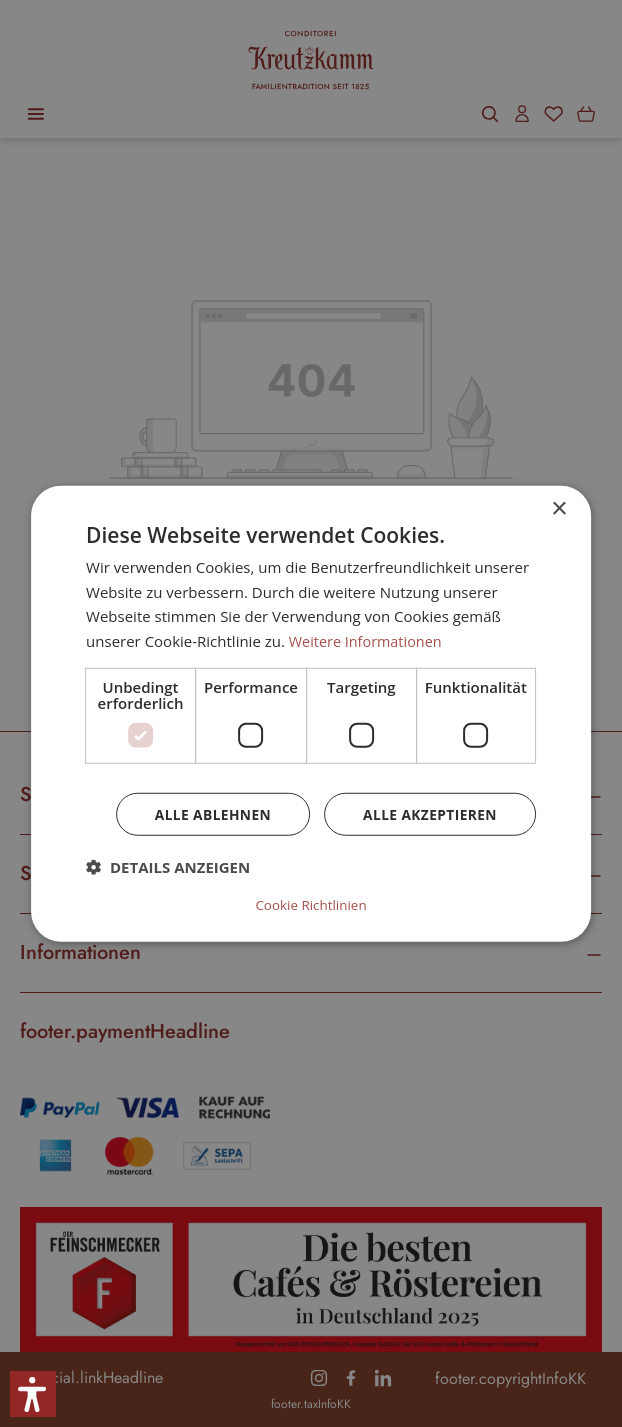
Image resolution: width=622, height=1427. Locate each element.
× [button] (558, 509)
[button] (168, 869)
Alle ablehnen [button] (209, 815)
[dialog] (311, 713)
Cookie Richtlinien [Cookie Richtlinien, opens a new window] (311, 904)
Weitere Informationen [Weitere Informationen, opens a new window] (368, 642)
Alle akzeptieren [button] (429, 815)
